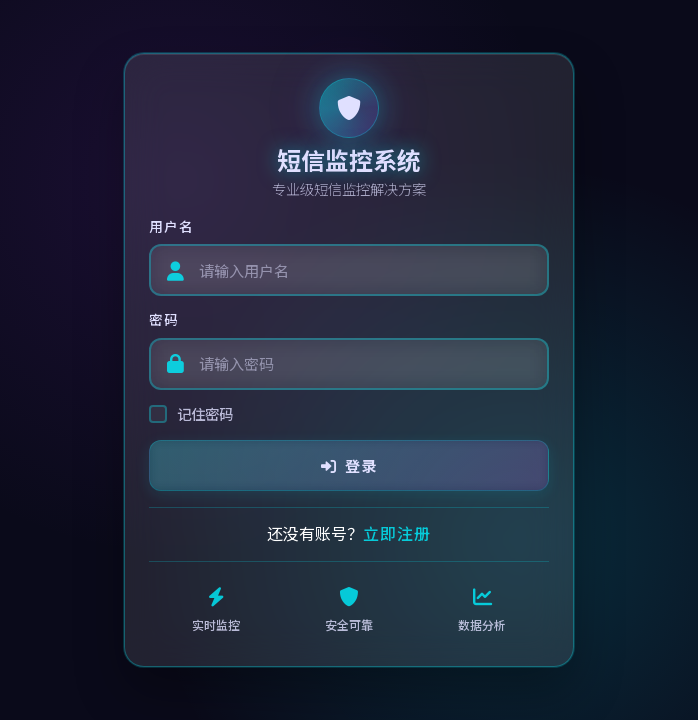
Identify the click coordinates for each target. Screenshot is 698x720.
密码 (164, 319)
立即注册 (397, 533)
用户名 (171, 226)
